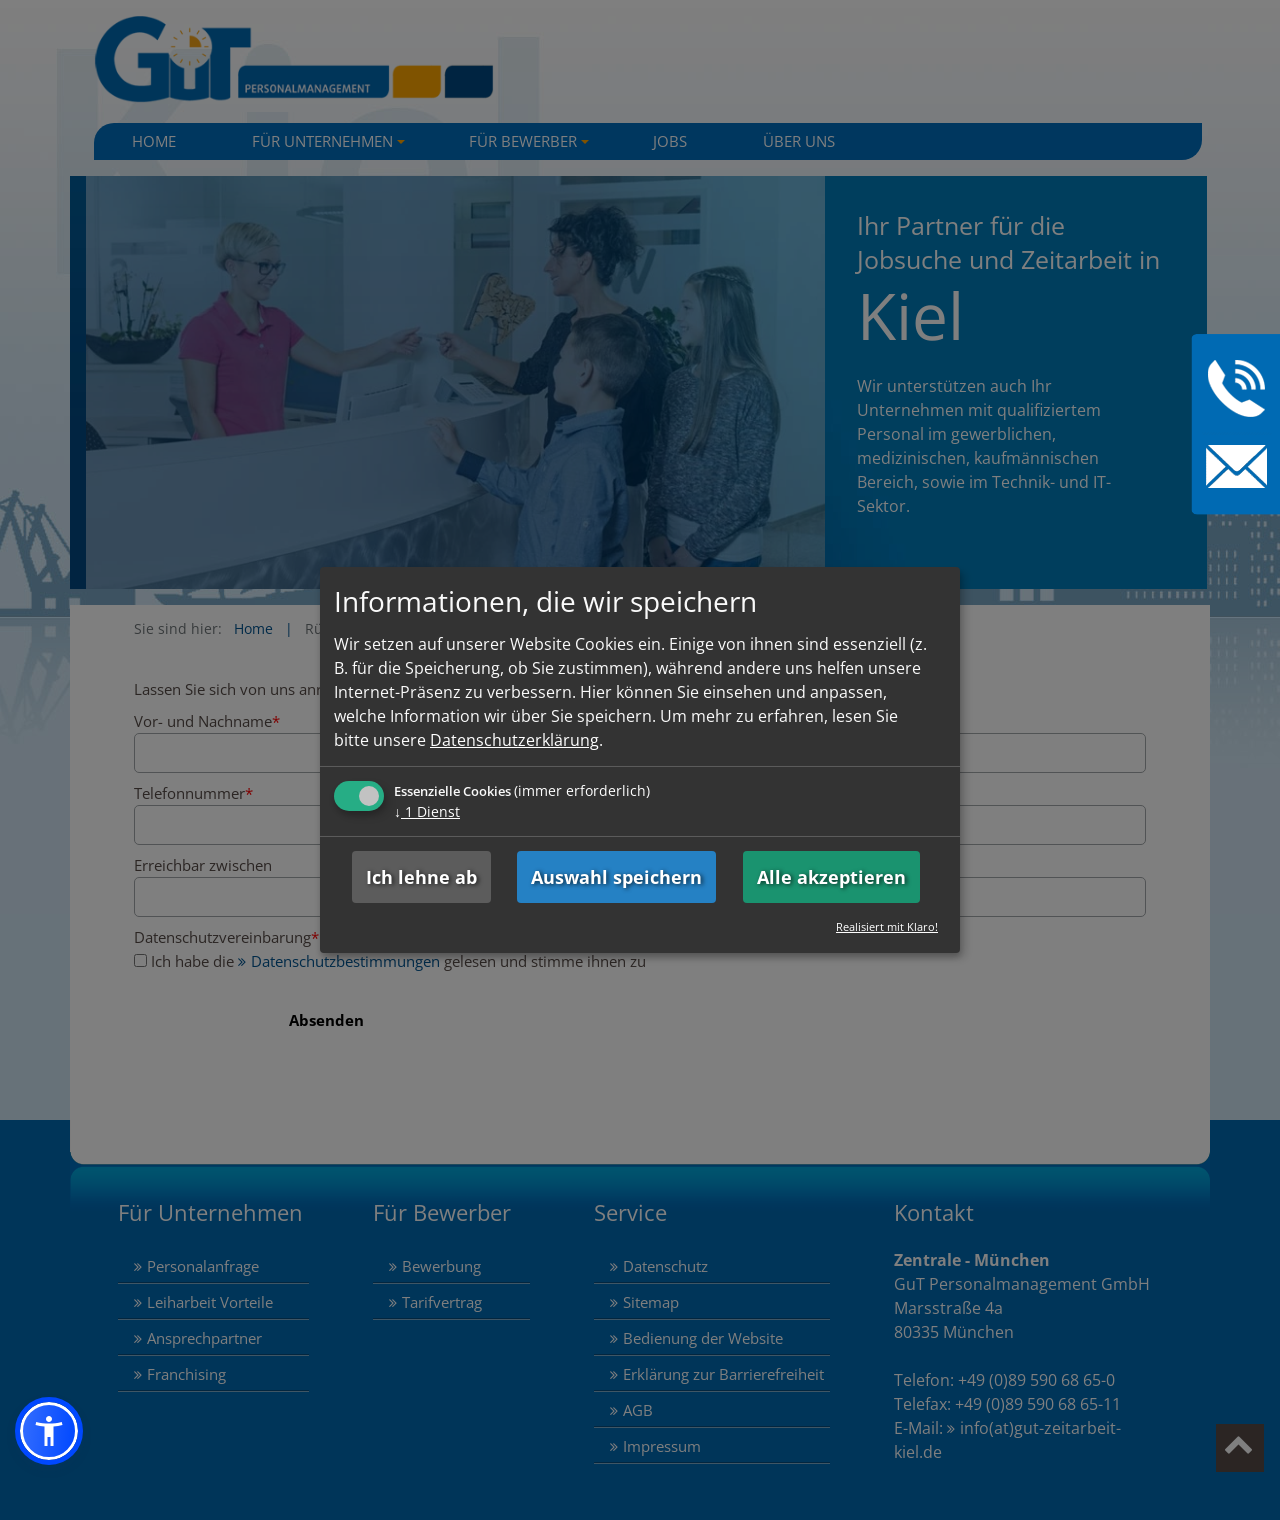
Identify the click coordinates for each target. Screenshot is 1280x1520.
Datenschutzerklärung (514, 740)
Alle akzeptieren (831, 877)
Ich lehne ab (421, 877)
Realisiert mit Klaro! (887, 926)
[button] (49, 1431)
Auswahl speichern (616, 877)
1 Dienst (427, 811)
